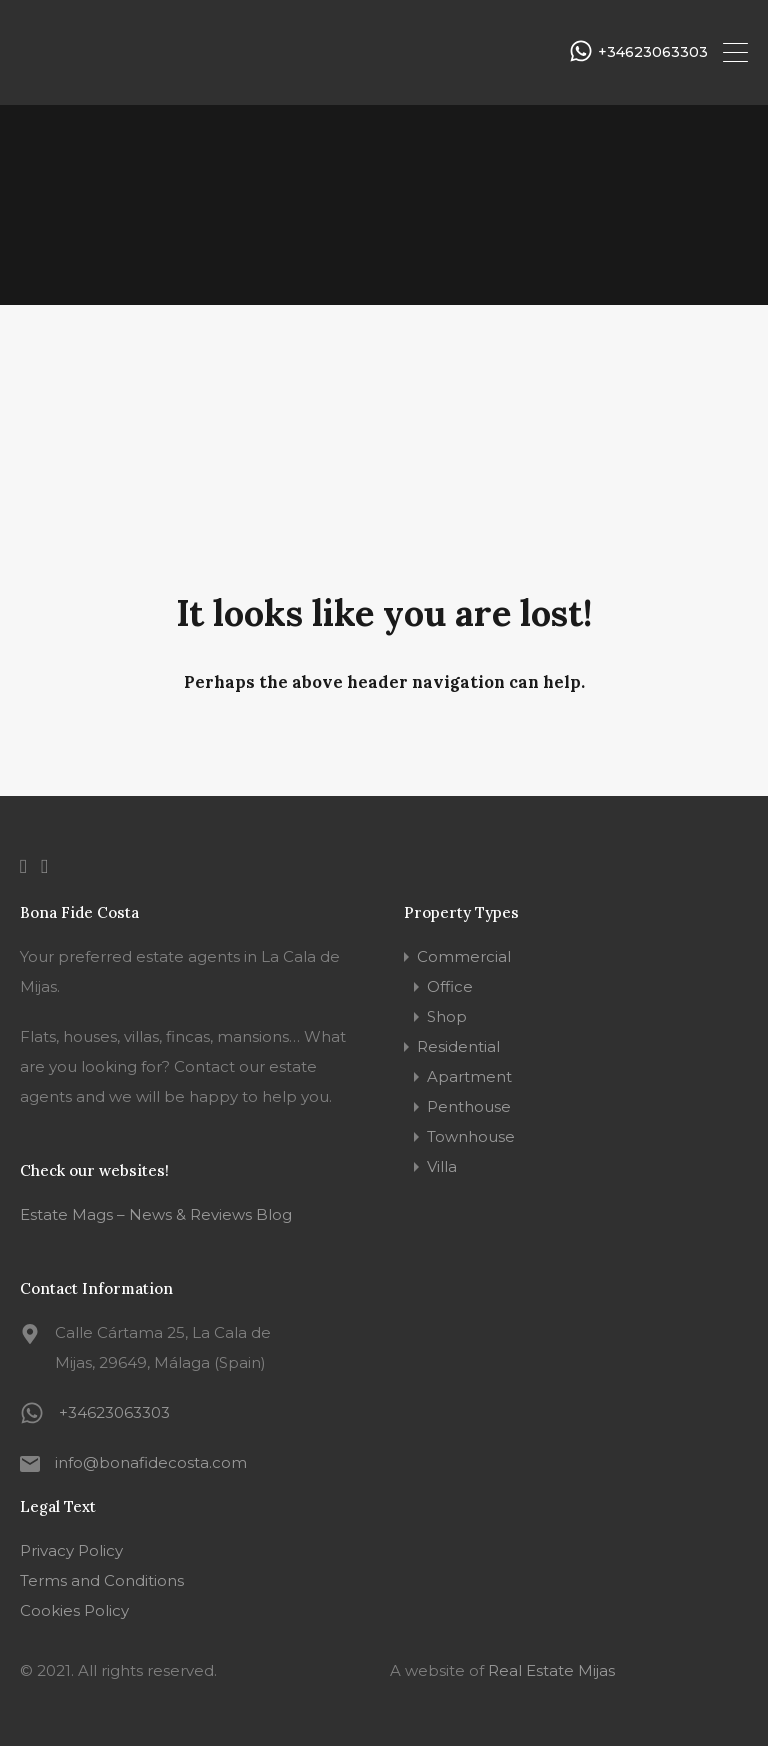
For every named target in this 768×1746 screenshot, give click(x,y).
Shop (447, 1016)
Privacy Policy (71, 1550)
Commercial (464, 956)
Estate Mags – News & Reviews (136, 1214)
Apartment (469, 1076)
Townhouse (471, 1136)
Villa (442, 1166)
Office (450, 986)
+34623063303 (653, 52)
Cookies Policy (74, 1610)
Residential (458, 1046)
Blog (272, 1214)
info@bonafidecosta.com (151, 1462)
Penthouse (469, 1106)
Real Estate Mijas (551, 1670)
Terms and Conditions (102, 1580)
